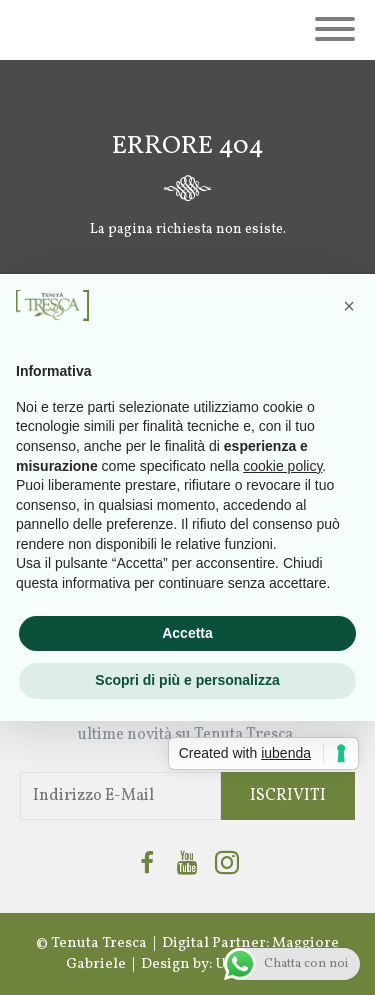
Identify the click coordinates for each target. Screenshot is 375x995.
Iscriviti (288, 796)
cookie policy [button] (282, 466)
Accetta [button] (187, 633)
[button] (349, 306)
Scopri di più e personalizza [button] (187, 680)
